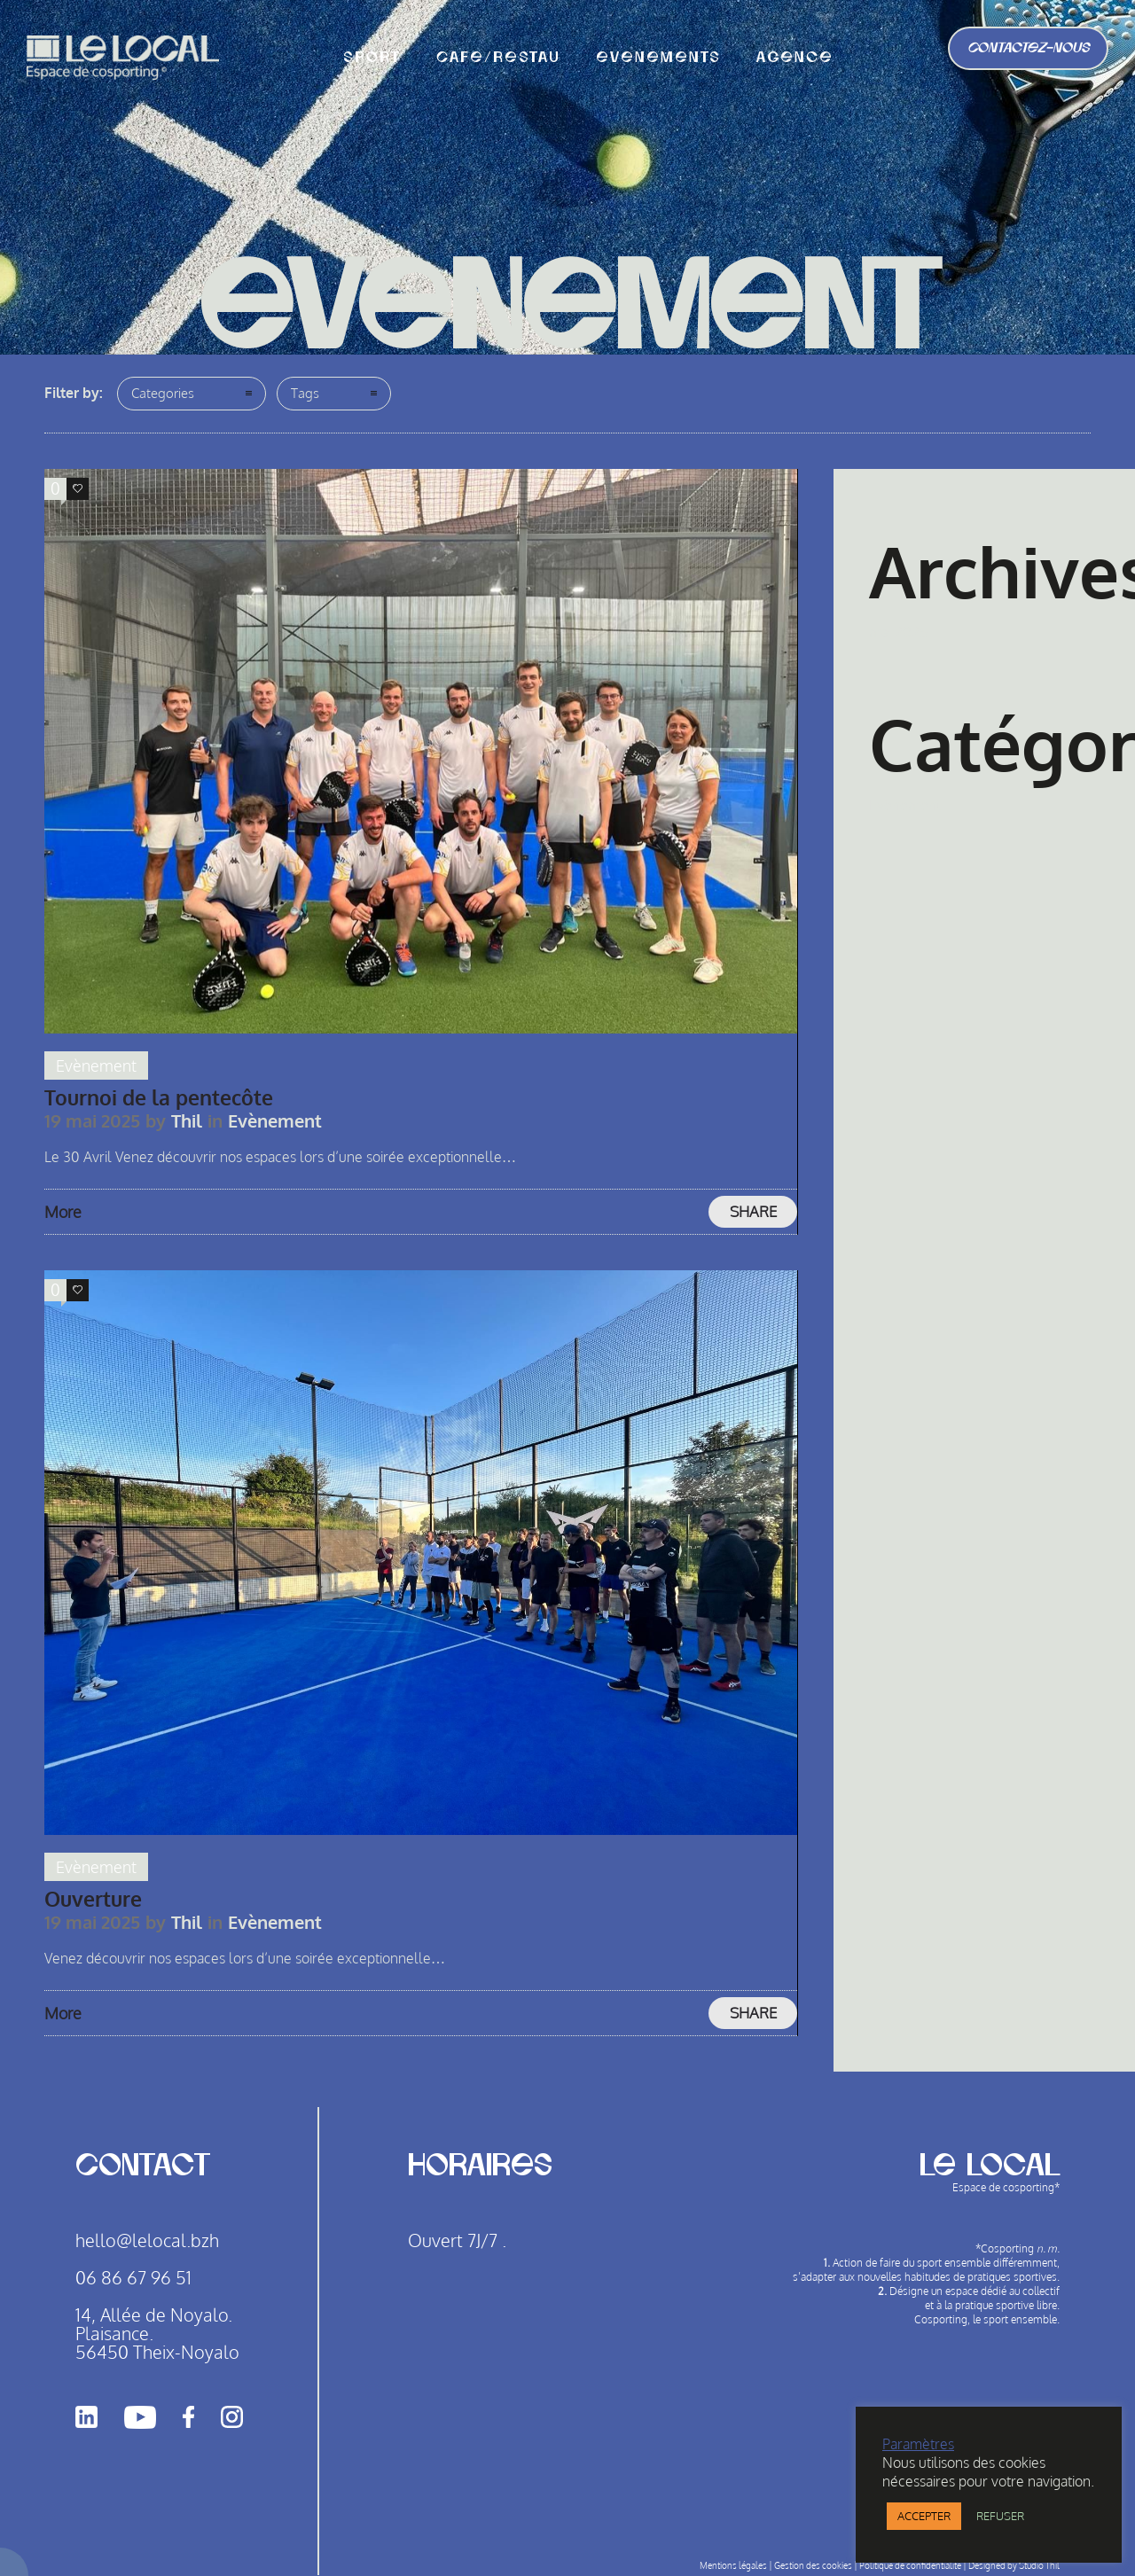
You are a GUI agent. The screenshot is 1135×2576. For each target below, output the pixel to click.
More (63, 1212)
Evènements (658, 58)
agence (795, 58)
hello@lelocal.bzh (147, 2240)
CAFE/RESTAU (498, 58)
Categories (162, 393)
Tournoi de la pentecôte (158, 1097)
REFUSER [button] (1000, 2516)
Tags (305, 393)
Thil (186, 1121)
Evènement (905, 805)
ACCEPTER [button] (924, 2516)
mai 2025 (898, 632)
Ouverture (93, 1898)
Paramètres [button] (918, 2444)
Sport (372, 58)
